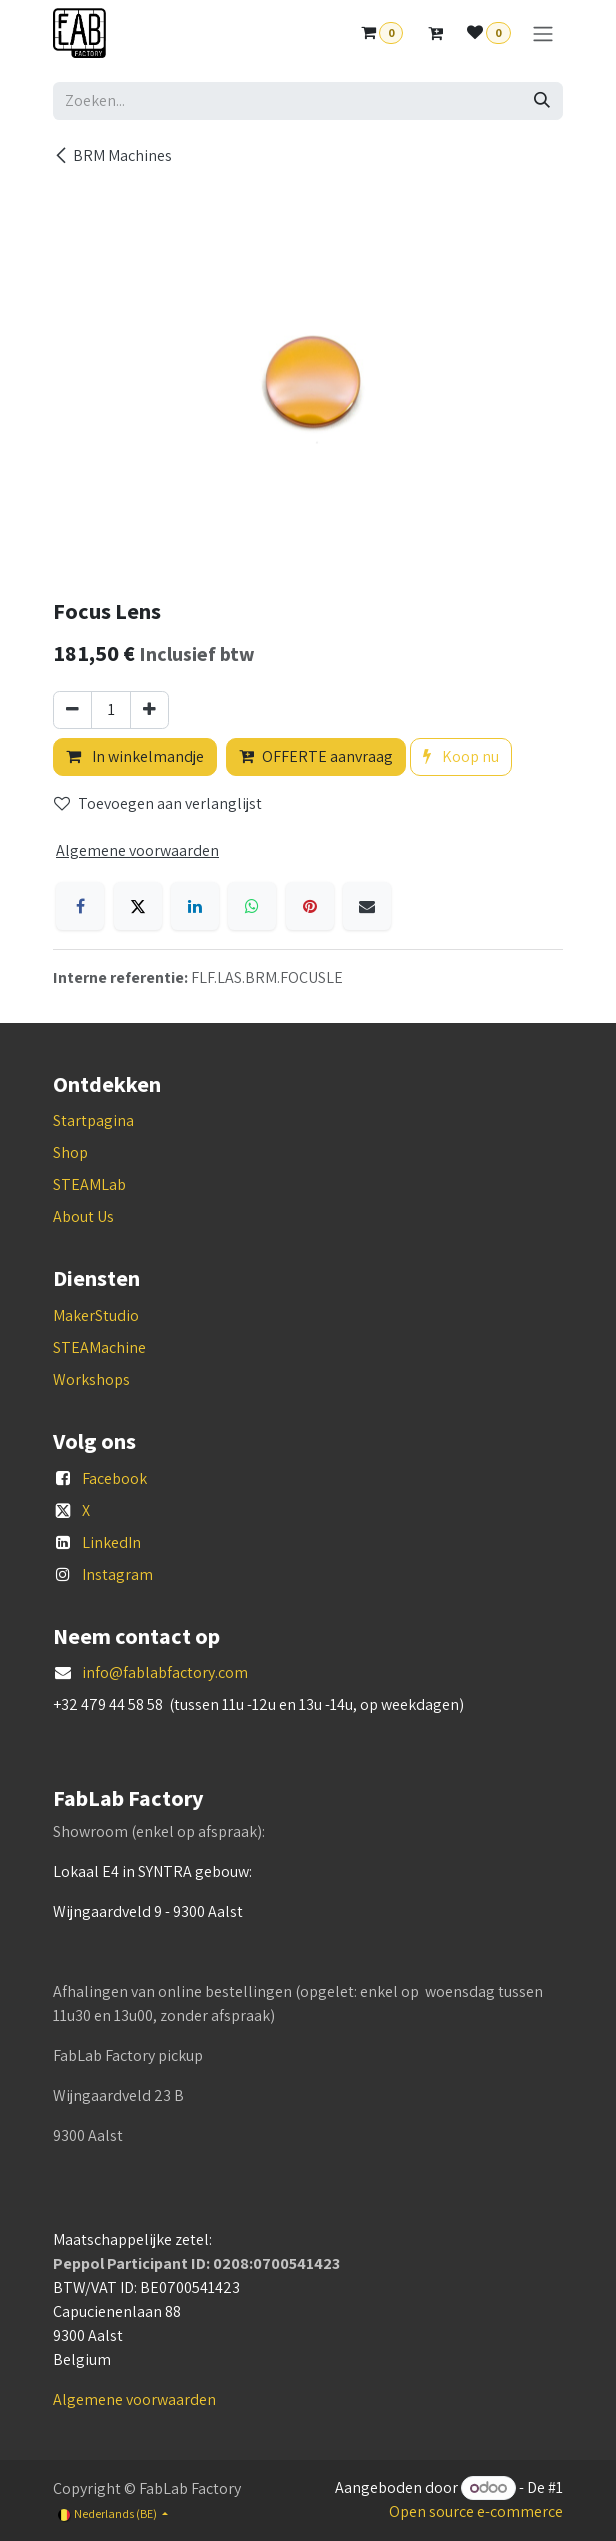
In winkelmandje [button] (135, 756)
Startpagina (93, 1120)
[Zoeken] (542, 101)
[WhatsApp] (252, 906)
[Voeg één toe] (149, 710)
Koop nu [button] (461, 756)
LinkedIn (111, 1542)
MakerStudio (96, 1315)
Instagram (117, 1574)
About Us (83, 1216)
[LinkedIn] (195, 906)
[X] (138, 906)
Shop (70, 1152)
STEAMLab (89, 1184)
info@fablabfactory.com (165, 1672)
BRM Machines (112, 155)
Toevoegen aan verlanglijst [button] (158, 803)
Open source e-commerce (476, 2511)
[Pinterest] (310, 906)
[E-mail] (367, 906)
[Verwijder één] (72, 710)
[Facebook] (80, 906)
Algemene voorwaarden (134, 2399)
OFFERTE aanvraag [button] (316, 756)
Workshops (91, 1379)
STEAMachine (99, 1347)
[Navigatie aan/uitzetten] (543, 33)
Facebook (114, 1478)
